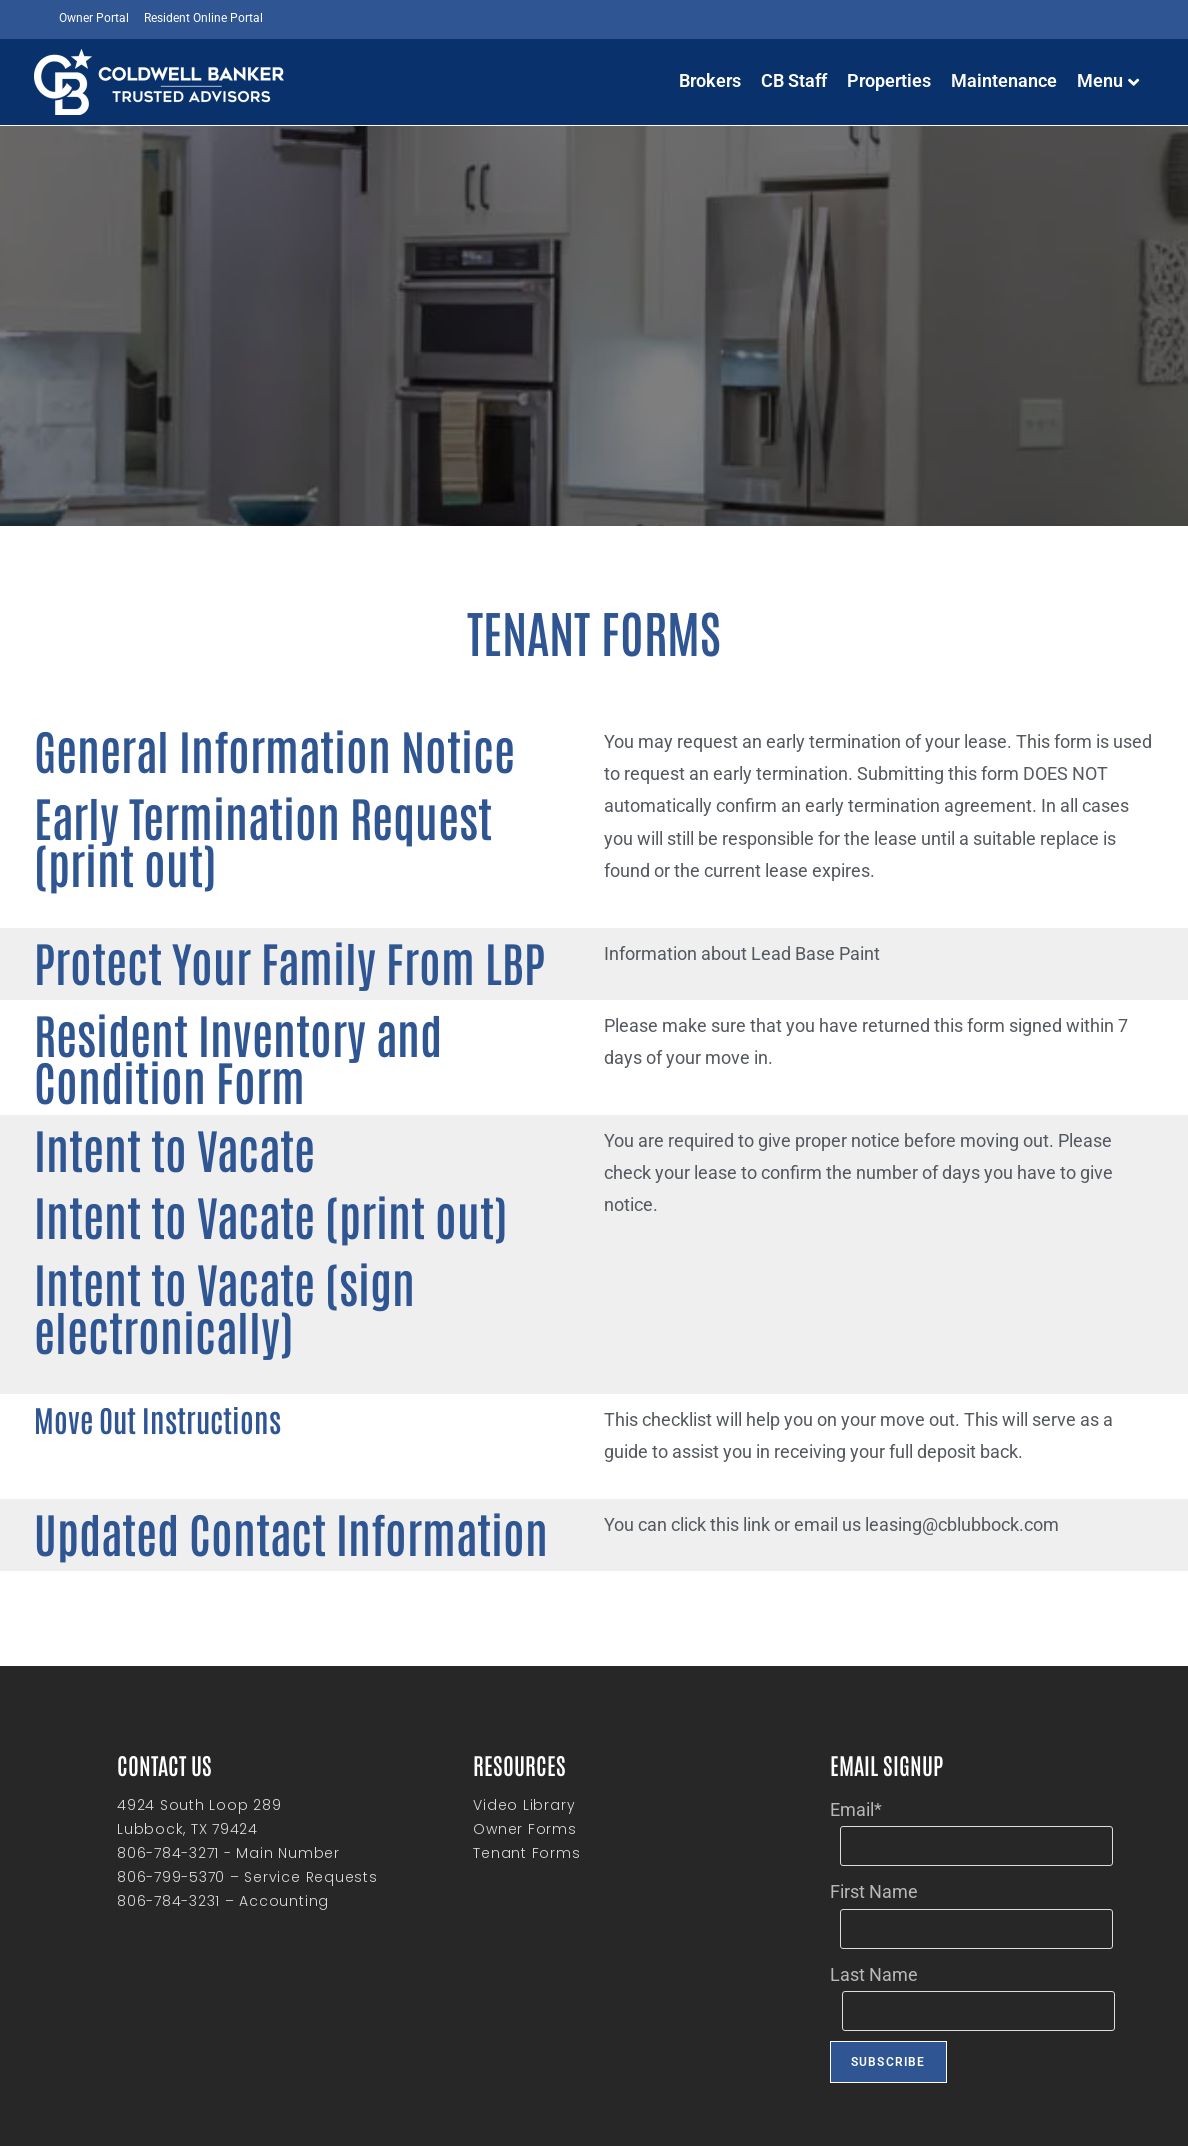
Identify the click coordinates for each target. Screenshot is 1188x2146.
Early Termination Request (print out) (241, 790)
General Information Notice (188, 740)
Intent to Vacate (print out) (185, 1169)
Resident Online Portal (203, 18)
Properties (889, 80)
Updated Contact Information (199, 1404)
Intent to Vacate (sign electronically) (242, 1219)
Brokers (710, 80)
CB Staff (794, 80)
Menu (1108, 80)
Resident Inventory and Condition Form (254, 1014)
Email (856, 1690)
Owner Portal (94, 18)
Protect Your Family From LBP (195, 942)
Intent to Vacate (124, 1119)
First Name (874, 1772)
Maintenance (1004, 80)
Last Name (874, 1855)
